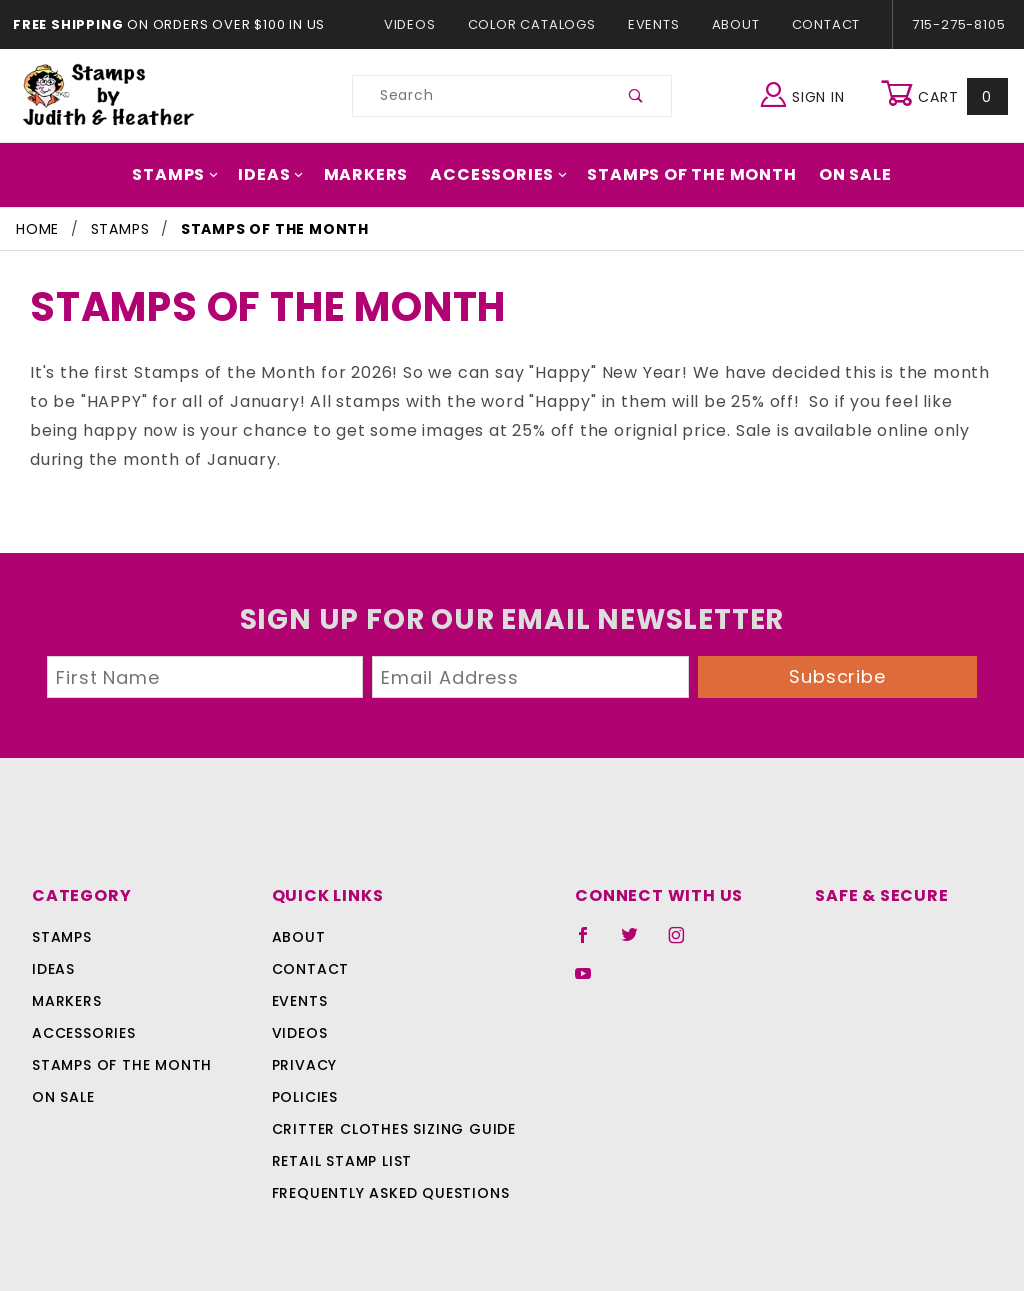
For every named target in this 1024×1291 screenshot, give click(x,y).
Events (653, 24)
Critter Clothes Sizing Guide (388, 1101)
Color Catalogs (535, 24)
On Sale (838, 174)
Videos (419, 24)
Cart (946, 96)
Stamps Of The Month (682, 174)
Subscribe (838, 647)
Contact (821, 24)
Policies (305, 1069)
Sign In (807, 93)
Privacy (303, 1037)
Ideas (284, 174)
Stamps (192, 174)
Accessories (499, 174)
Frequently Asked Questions (387, 1165)
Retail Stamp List (342, 1133)
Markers (374, 174)
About (735, 24)
